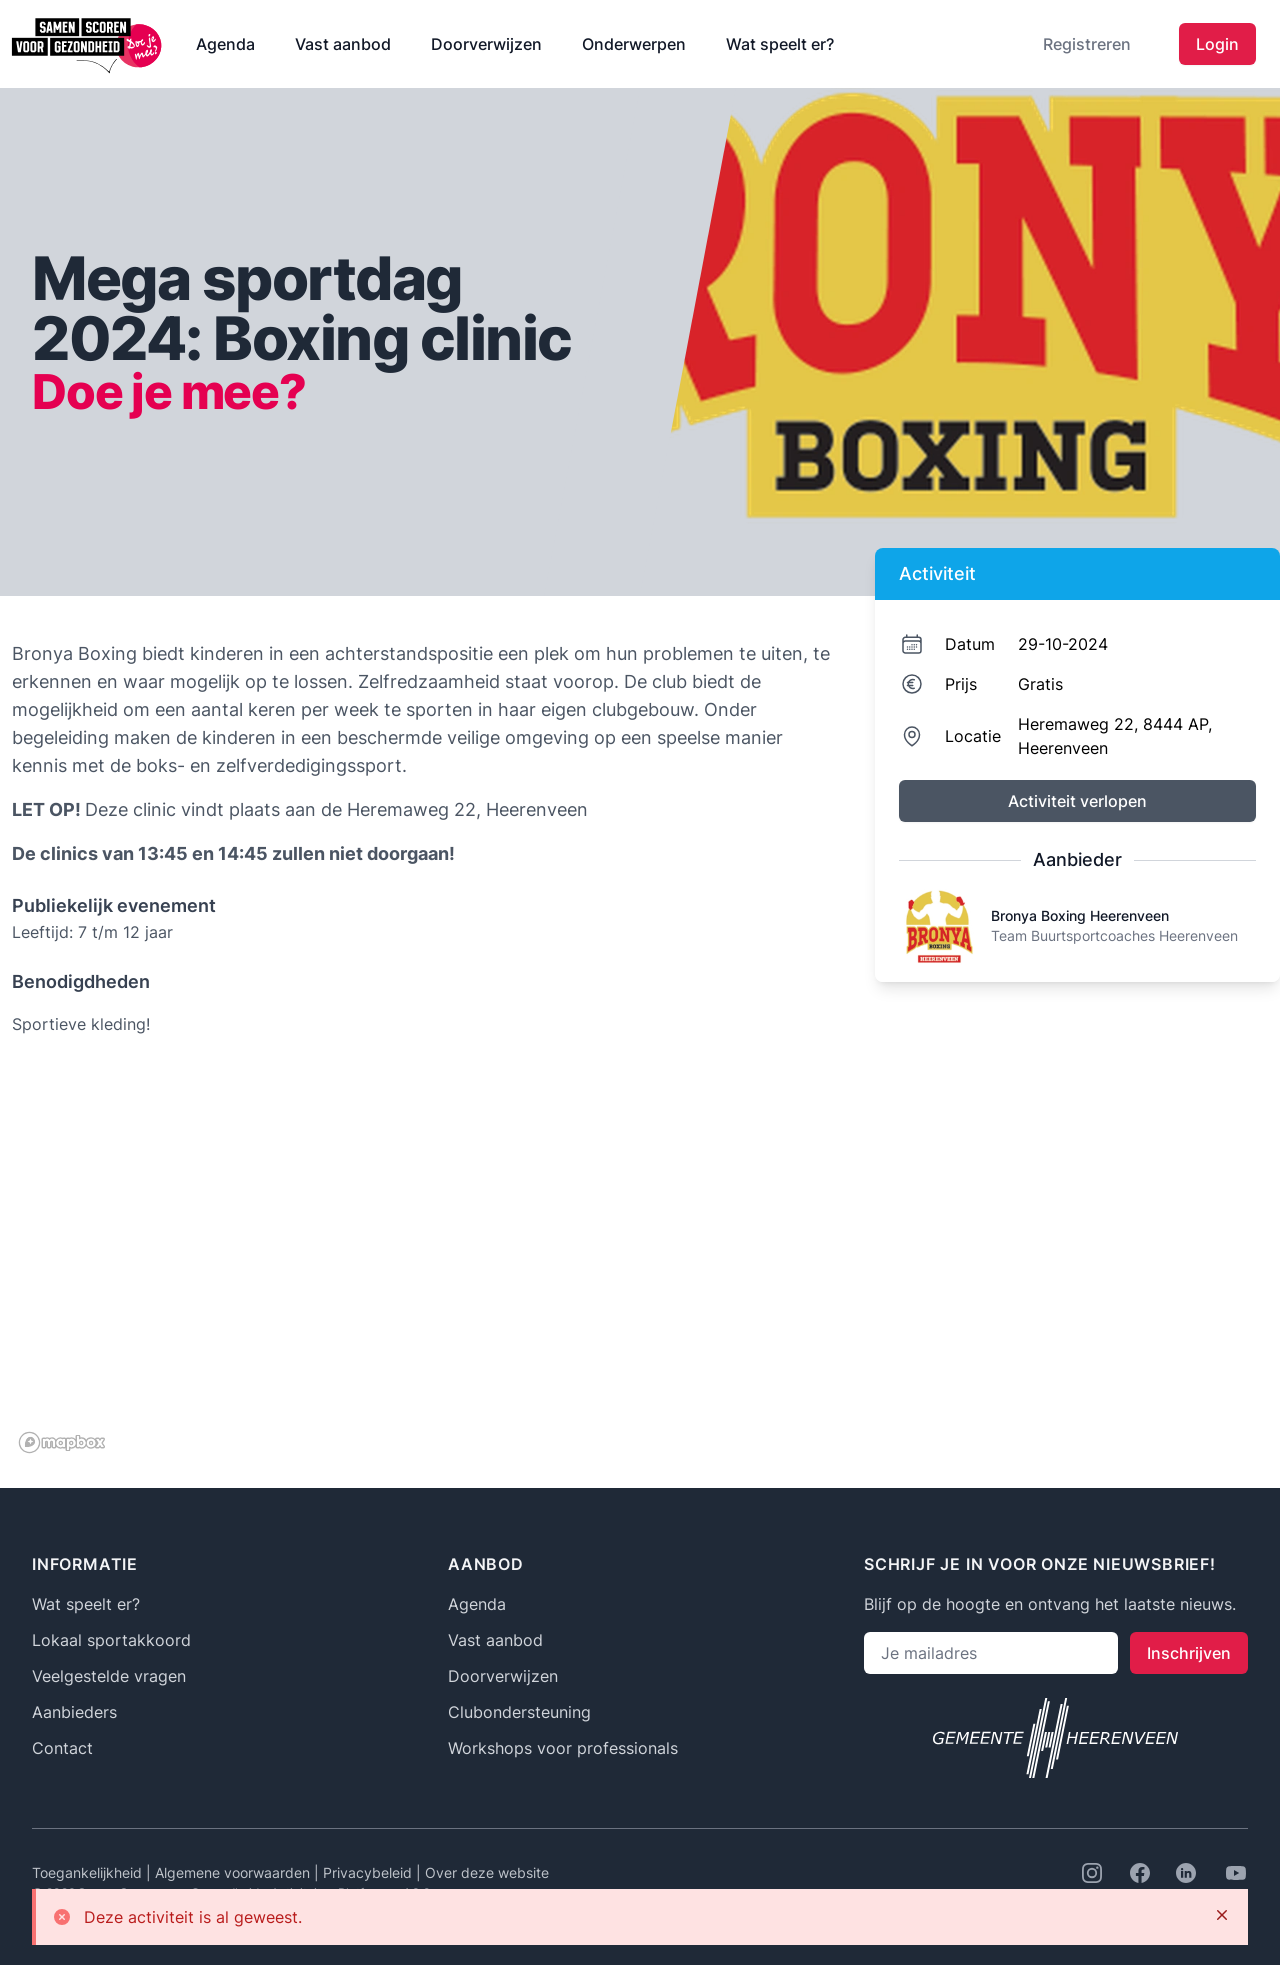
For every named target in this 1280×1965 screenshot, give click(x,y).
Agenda (225, 44)
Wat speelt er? (780, 44)
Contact (62, 1748)
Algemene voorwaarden (234, 1872)
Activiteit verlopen (1077, 801)
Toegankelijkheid (89, 1872)
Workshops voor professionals (563, 1748)
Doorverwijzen (486, 44)
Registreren (1087, 44)
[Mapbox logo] (62, 1442)
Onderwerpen (634, 44)
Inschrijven (1189, 1653)
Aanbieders (74, 1712)
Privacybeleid (369, 1872)
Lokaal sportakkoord (111, 1640)
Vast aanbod (343, 44)
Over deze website (487, 1872)
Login (1217, 44)
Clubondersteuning (519, 1712)
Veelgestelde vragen (109, 1676)
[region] (421, 1260)
